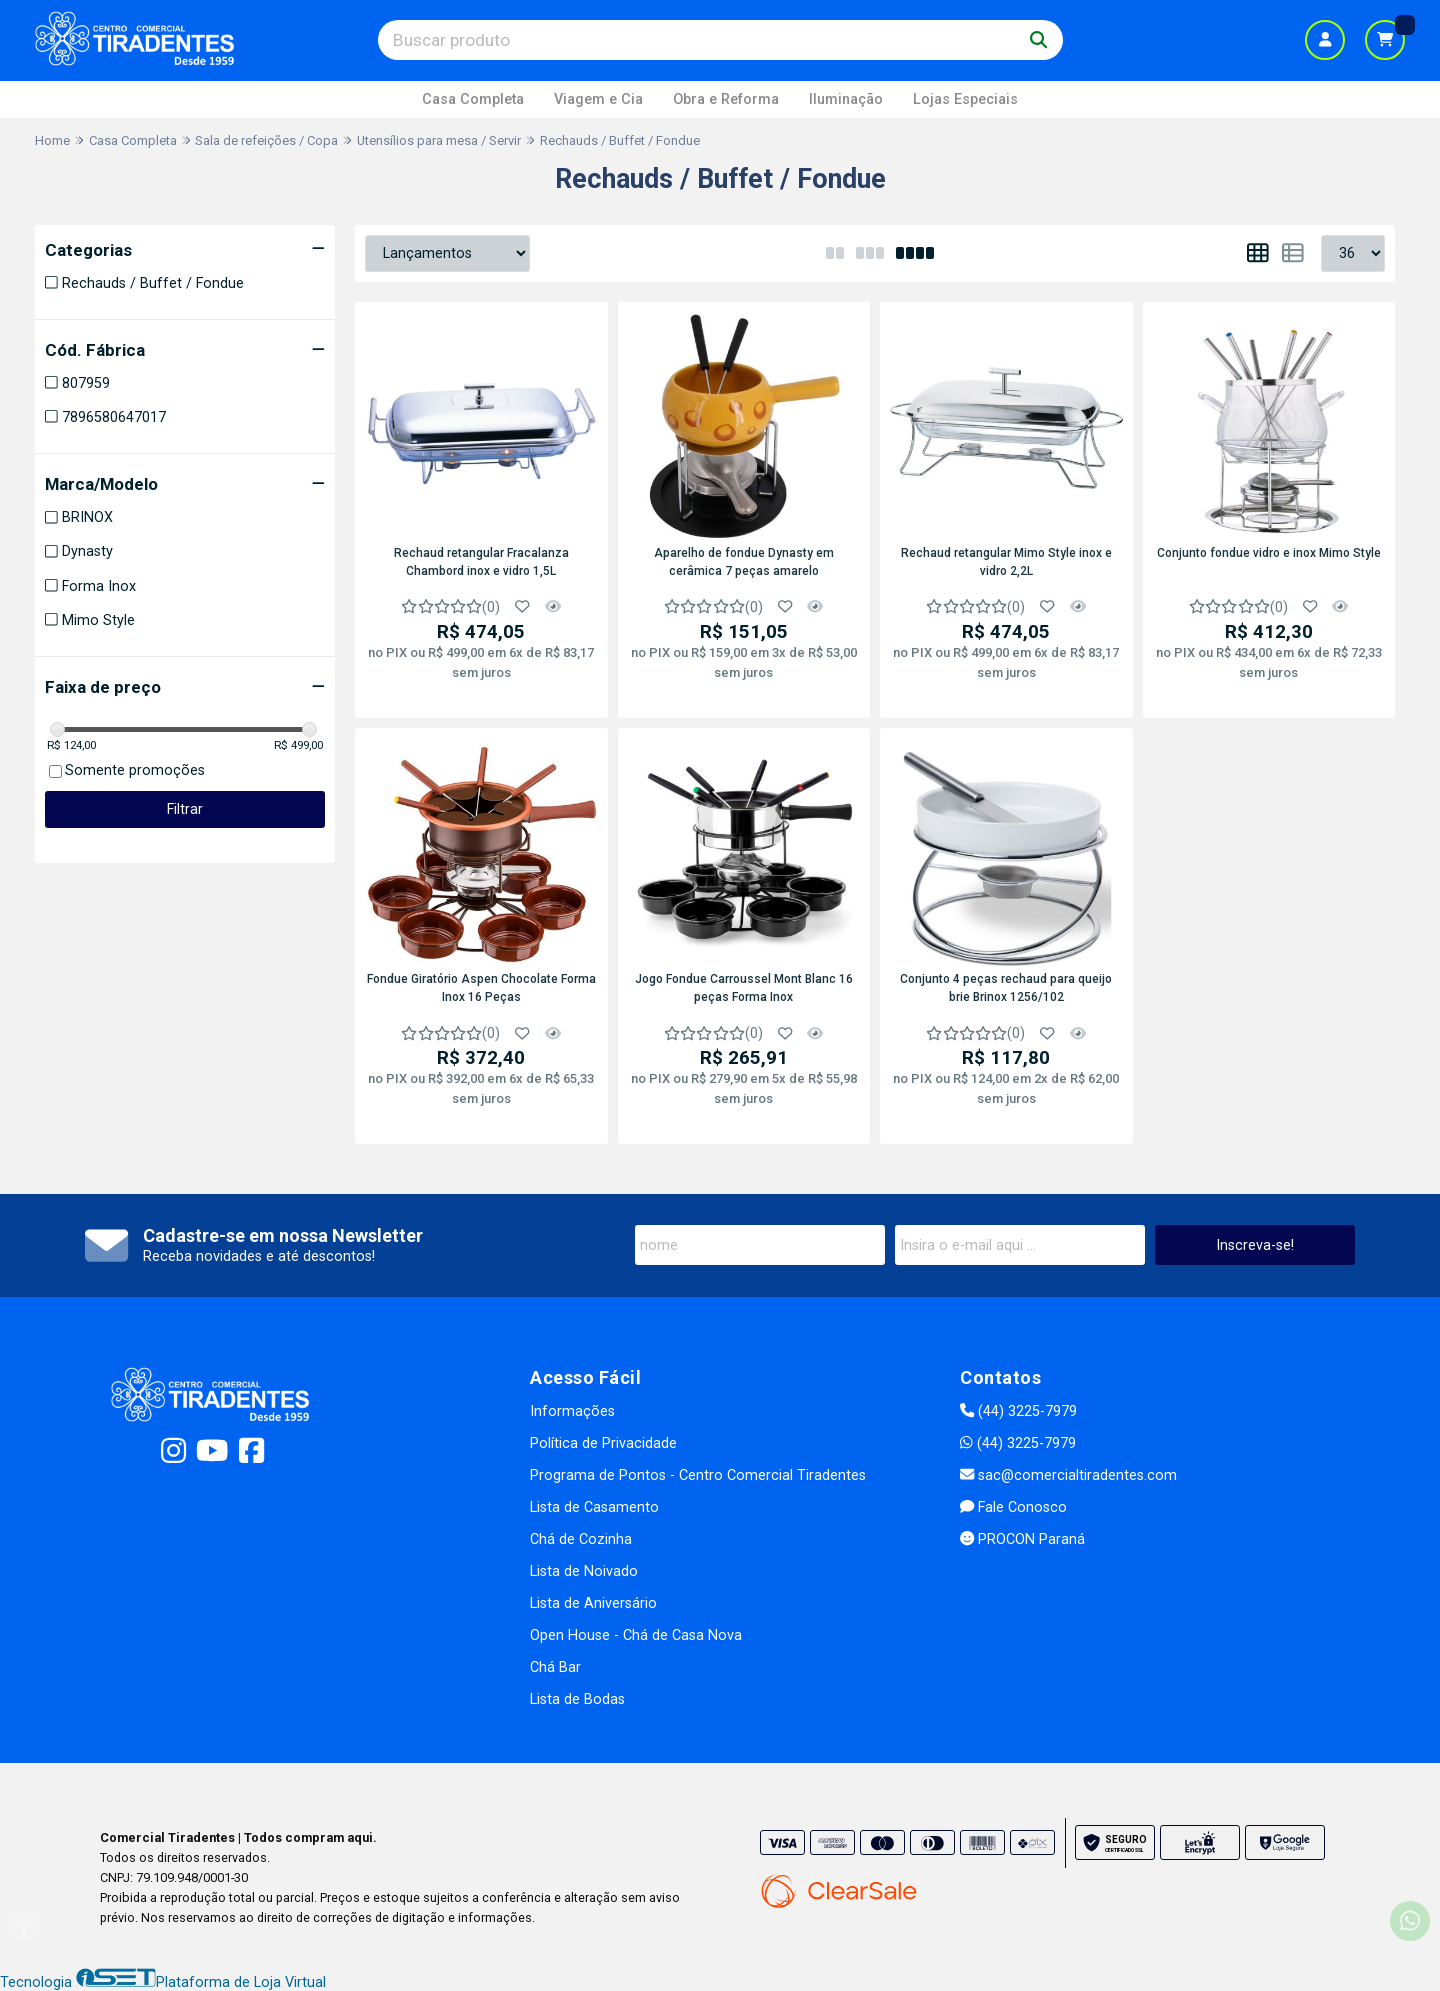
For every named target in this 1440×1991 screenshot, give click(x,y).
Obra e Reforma (726, 99)
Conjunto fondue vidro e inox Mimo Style (1269, 553)
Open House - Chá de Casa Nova (636, 1635)
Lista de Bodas (577, 1699)
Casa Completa (473, 99)
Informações (572, 1411)
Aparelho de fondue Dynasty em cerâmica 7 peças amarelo (744, 562)
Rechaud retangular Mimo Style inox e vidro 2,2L (1006, 562)
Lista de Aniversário (593, 1603)
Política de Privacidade (603, 1443)
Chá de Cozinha (581, 1539)
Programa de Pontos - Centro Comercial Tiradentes (698, 1475)
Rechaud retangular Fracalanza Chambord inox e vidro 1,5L (481, 562)
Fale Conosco (1013, 1507)
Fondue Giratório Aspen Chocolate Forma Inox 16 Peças (481, 988)
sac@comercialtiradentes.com (1068, 1475)
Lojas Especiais (965, 99)
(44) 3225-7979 (1018, 1411)
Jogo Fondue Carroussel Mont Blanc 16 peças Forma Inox (744, 988)
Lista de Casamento (594, 1507)
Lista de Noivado (584, 1571)
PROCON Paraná (1022, 1539)
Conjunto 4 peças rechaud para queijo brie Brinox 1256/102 (1006, 988)
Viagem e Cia (598, 99)
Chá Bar (555, 1667)
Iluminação (846, 99)
